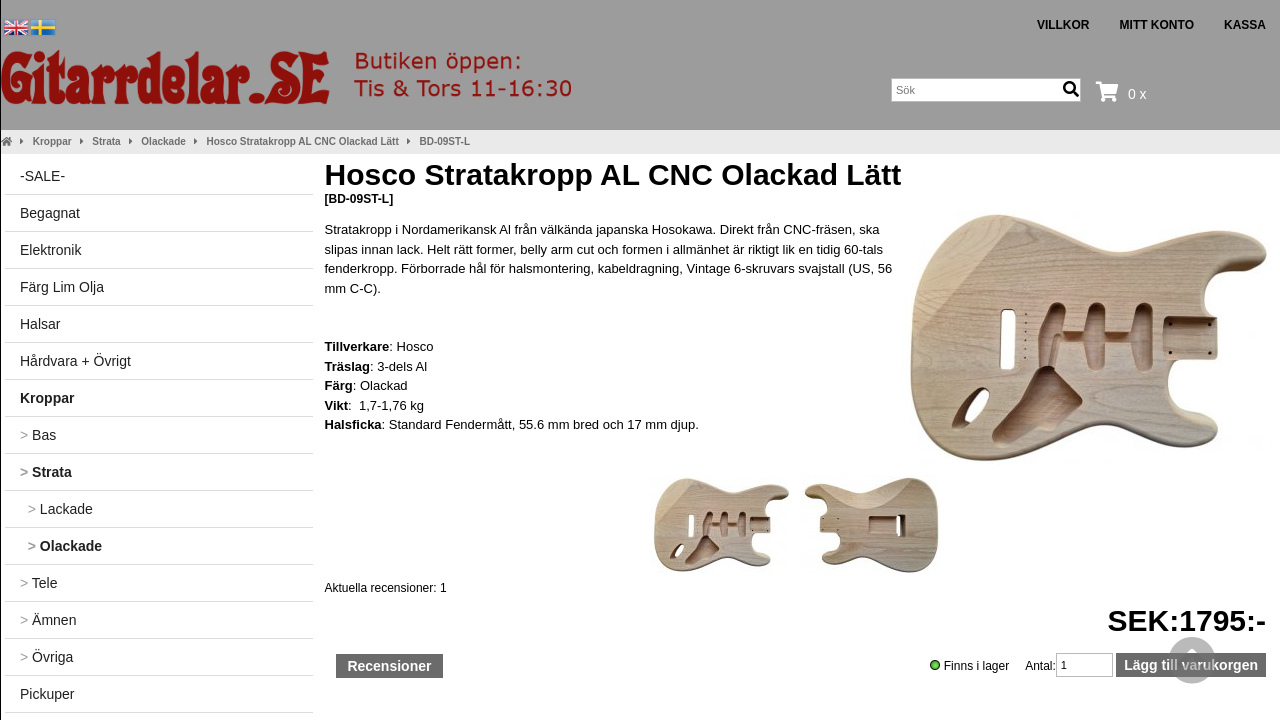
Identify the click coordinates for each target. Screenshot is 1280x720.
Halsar (40, 324)
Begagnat (50, 213)
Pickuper (47, 694)
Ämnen (48, 620)
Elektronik (50, 250)
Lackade (56, 509)
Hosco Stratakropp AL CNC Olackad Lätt (303, 141)
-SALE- (42, 176)
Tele (39, 583)
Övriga (46, 657)
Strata (106, 141)
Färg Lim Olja (62, 287)
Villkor (1063, 25)
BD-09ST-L (444, 141)
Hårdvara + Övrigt (75, 361)
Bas (38, 435)
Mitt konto (1157, 25)
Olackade (163, 141)
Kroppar (52, 141)
